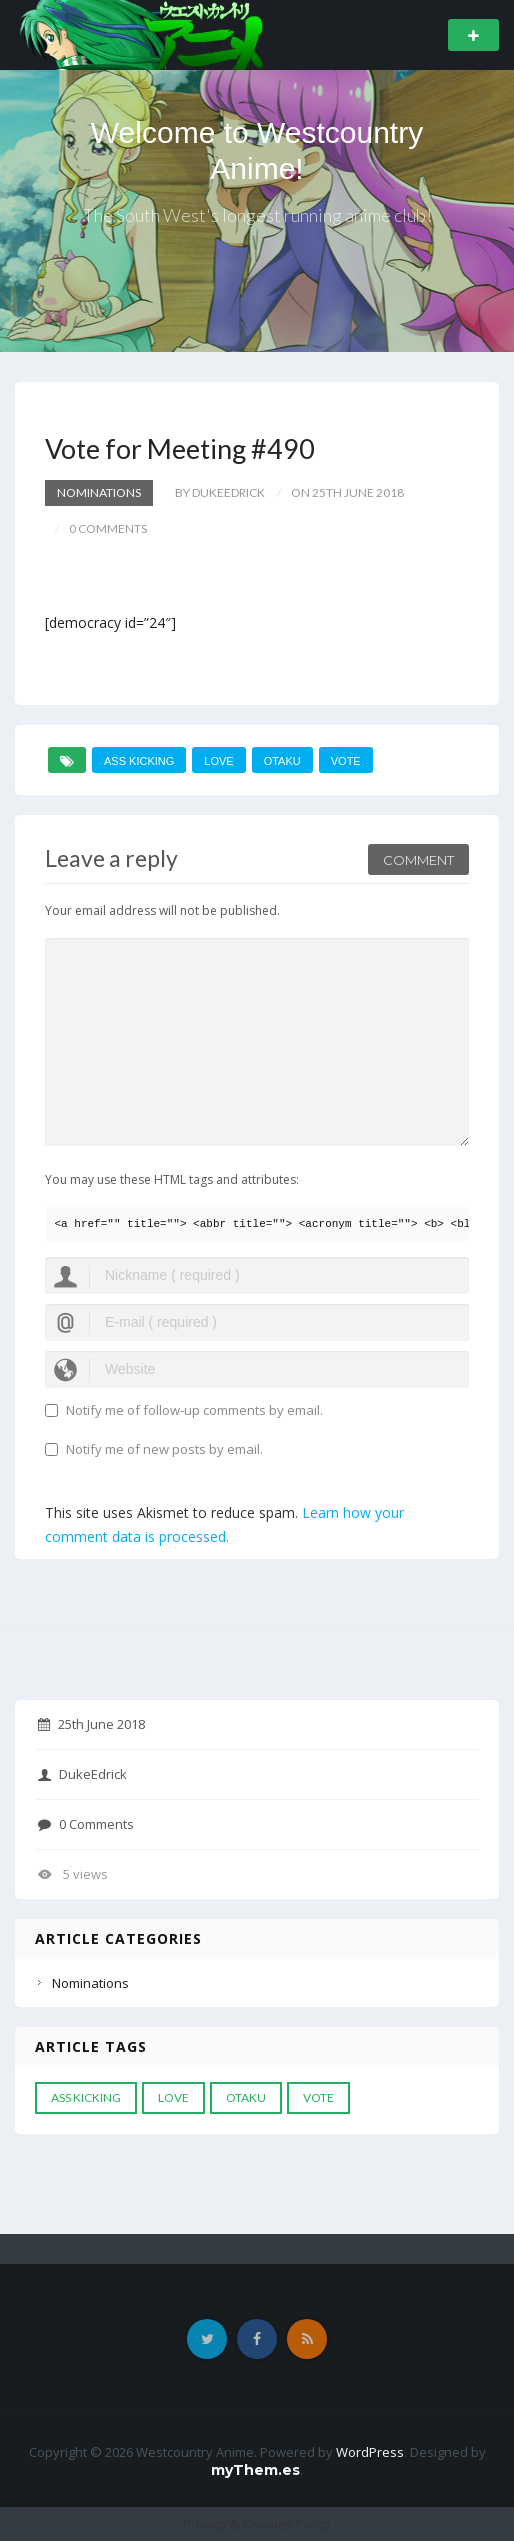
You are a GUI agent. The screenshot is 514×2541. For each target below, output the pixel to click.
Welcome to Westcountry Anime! (257, 150)
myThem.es (255, 2470)
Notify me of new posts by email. (164, 1449)
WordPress (370, 2452)
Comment (418, 860)
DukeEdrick (82, 1774)
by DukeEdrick (220, 492)
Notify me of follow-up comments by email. (194, 1410)
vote (346, 761)
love (218, 761)
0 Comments (86, 1824)
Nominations (99, 492)
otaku (282, 761)
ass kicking (139, 761)
